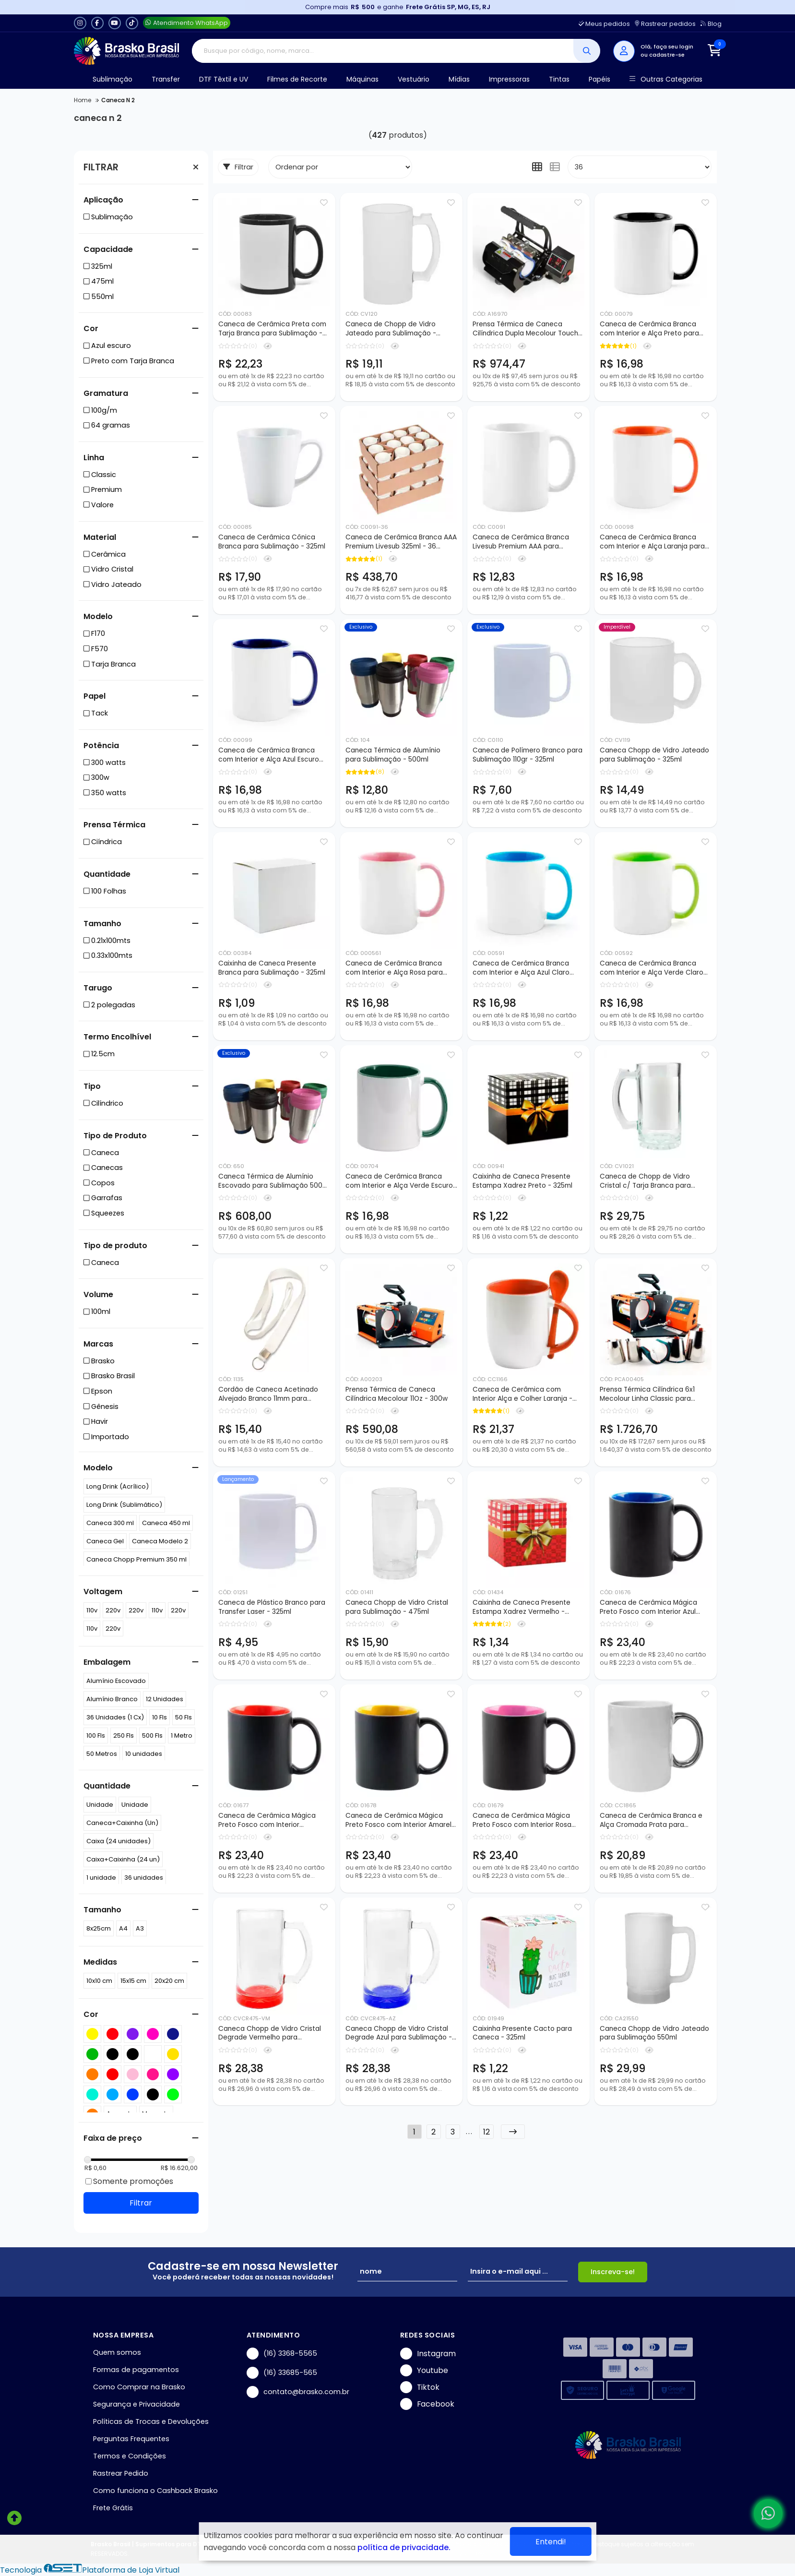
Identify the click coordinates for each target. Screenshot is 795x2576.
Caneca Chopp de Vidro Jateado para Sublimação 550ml (654, 2033)
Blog (710, 23)
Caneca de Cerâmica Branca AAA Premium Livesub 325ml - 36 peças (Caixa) (401, 542)
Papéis (599, 79)
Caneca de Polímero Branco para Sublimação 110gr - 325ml (527, 755)
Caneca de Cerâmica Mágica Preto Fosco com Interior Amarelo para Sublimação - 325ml (400, 1820)
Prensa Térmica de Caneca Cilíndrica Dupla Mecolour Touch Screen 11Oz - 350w (525, 329)
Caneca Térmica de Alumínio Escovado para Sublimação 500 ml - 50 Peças (270, 1181)
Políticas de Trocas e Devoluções (151, 2421)
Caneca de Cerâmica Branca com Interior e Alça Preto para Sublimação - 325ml (649, 329)
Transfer (166, 79)
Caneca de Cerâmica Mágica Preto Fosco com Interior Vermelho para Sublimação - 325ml (267, 1820)
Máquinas (362, 79)
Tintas (559, 79)
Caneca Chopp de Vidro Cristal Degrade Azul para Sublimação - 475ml (398, 2033)
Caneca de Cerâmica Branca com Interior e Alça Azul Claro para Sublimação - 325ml (521, 968)
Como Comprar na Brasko (139, 2387)
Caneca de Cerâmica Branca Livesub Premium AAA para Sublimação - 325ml (521, 542)
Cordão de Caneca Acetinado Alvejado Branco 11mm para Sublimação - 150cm (268, 1394)
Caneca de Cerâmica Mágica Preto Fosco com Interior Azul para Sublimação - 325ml (648, 1607)
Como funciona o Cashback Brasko (155, 2490)
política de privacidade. (404, 2547)
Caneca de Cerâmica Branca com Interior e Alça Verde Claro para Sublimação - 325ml (651, 968)
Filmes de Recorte (297, 79)
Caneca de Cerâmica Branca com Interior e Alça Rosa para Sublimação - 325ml (394, 968)
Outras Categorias (665, 79)
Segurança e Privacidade (136, 2404)
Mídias (459, 79)
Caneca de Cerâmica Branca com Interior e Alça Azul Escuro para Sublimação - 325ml (268, 755)
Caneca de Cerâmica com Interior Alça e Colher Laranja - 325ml (522, 1394)
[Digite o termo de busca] (382, 51)
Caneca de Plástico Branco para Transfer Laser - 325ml (271, 1607)
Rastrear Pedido (120, 2473)
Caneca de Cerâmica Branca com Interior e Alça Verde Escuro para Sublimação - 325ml (399, 1181)
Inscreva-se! (613, 2272)
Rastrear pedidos (665, 23)
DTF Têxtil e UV (223, 79)
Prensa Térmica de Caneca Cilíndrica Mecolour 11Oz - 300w (396, 1394)
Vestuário (413, 79)
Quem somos (117, 2352)
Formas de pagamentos (136, 2369)
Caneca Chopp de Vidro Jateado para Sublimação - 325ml (654, 755)
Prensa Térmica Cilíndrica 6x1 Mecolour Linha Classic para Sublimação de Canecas (647, 1394)
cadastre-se (667, 55)
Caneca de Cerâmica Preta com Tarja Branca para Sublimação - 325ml (272, 329)
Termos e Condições (129, 2456)
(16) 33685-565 (282, 2373)
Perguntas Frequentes (131, 2439)
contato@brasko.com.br (298, 2392)
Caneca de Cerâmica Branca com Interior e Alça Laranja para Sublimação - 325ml (652, 542)
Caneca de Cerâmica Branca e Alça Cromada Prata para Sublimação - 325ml (651, 1820)
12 (486, 2131)
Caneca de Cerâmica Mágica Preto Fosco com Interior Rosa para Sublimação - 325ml (522, 1820)
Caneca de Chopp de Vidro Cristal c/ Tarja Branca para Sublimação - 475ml (645, 1181)
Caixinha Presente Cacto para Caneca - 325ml (522, 2033)
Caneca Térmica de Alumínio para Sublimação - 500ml (392, 755)
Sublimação (112, 79)
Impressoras (509, 79)
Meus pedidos (604, 23)
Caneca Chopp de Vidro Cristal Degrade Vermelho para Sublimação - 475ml (269, 2033)
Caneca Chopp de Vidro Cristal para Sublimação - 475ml (396, 1607)
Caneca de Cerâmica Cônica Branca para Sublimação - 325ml (271, 542)
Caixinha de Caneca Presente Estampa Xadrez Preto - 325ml (522, 1181)
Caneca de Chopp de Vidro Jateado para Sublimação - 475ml (390, 329)
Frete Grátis (113, 2508)
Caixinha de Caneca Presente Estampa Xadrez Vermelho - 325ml (521, 1607)
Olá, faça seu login (667, 46)
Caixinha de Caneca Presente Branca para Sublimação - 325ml (271, 968)
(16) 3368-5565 (282, 2354)
